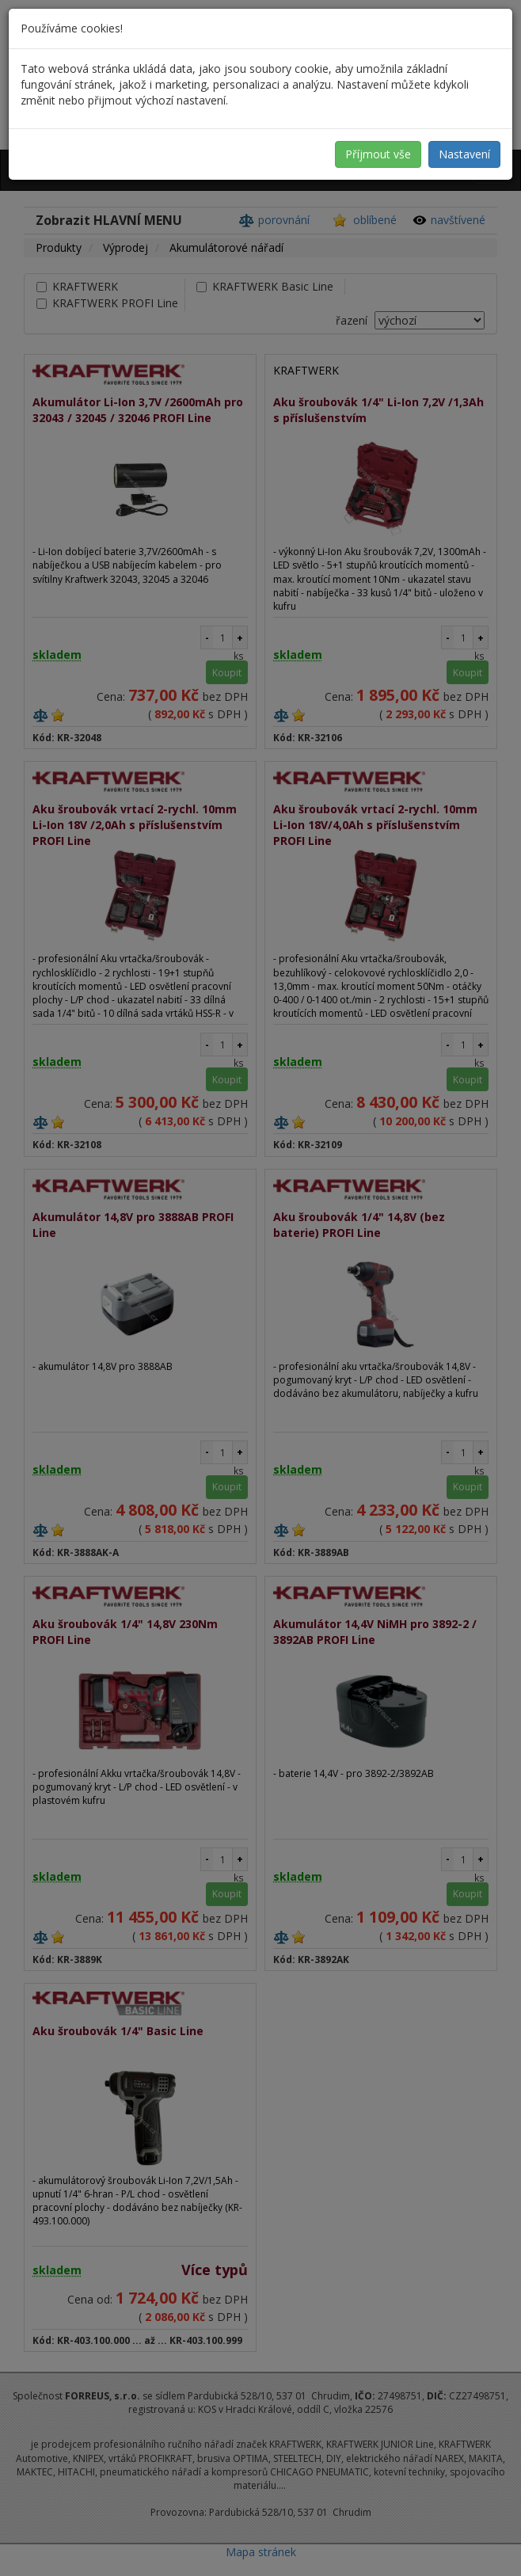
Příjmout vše (378, 154)
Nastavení (464, 154)
